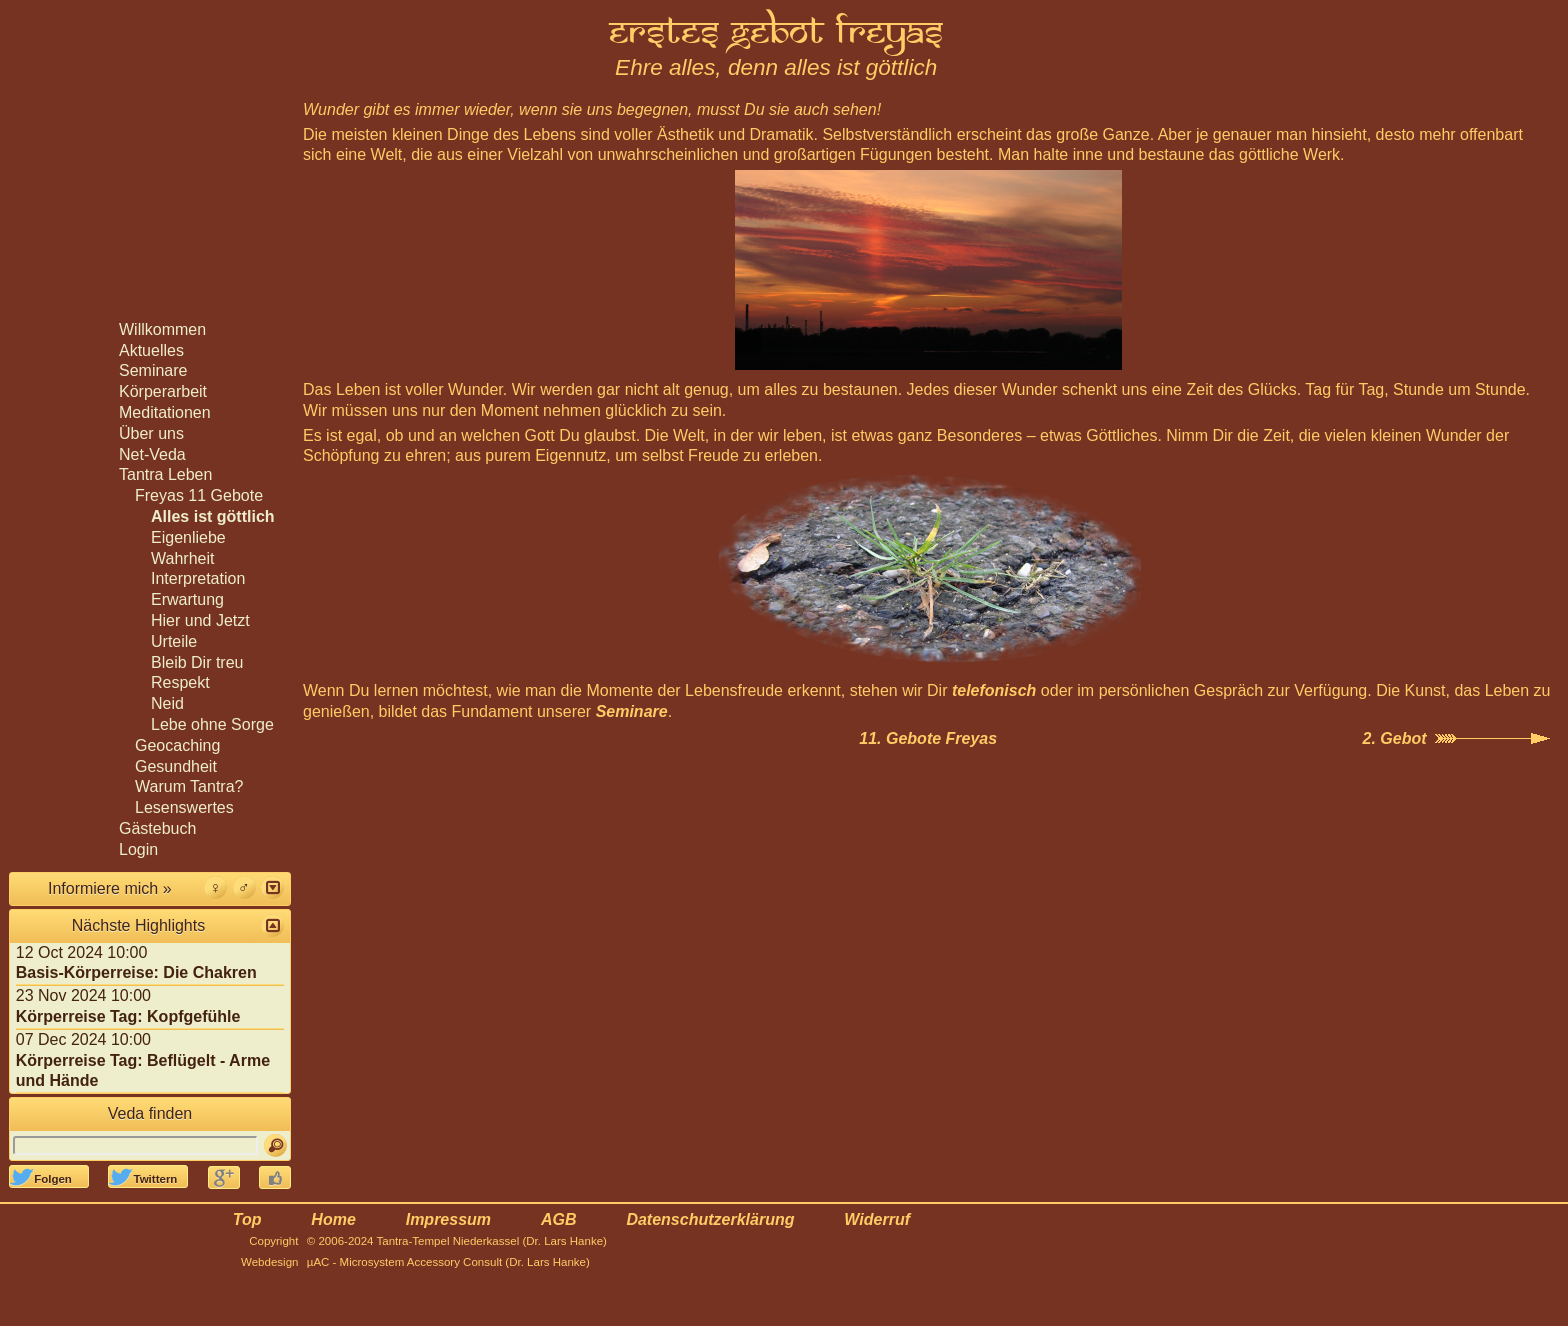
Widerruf (877, 1219)
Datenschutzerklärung (710, 1219)
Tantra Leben (165, 474)
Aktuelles (151, 350)
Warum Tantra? (189, 786)
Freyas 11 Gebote (199, 495)
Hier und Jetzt (200, 620)
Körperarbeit (163, 391)
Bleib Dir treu (197, 662)
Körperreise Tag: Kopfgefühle (128, 1016)
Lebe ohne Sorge (212, 724)
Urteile (174, 641)
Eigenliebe (188, 537)
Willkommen (162, 329)
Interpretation (198, 578)
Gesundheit (176, 766)
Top (247, 1219)
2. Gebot (1395, 738)
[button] (272, 887)
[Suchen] (275, 1145)
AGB (559, 1219)
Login (138, 849)
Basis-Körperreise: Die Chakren (136, 972)
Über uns (151, 433)
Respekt (180, 682)
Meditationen (165, 412)
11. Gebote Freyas (928, 738)
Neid (167, 703)
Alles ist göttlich (213, 516)
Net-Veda (152, 454)
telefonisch (994, 690)
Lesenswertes (184, 807)
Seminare (632, 711)
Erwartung (187, 599)
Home (333, 1219)
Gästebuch (157, 828)
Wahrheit (182, 558)
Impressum (448, 1219)
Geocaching (177, 745)
